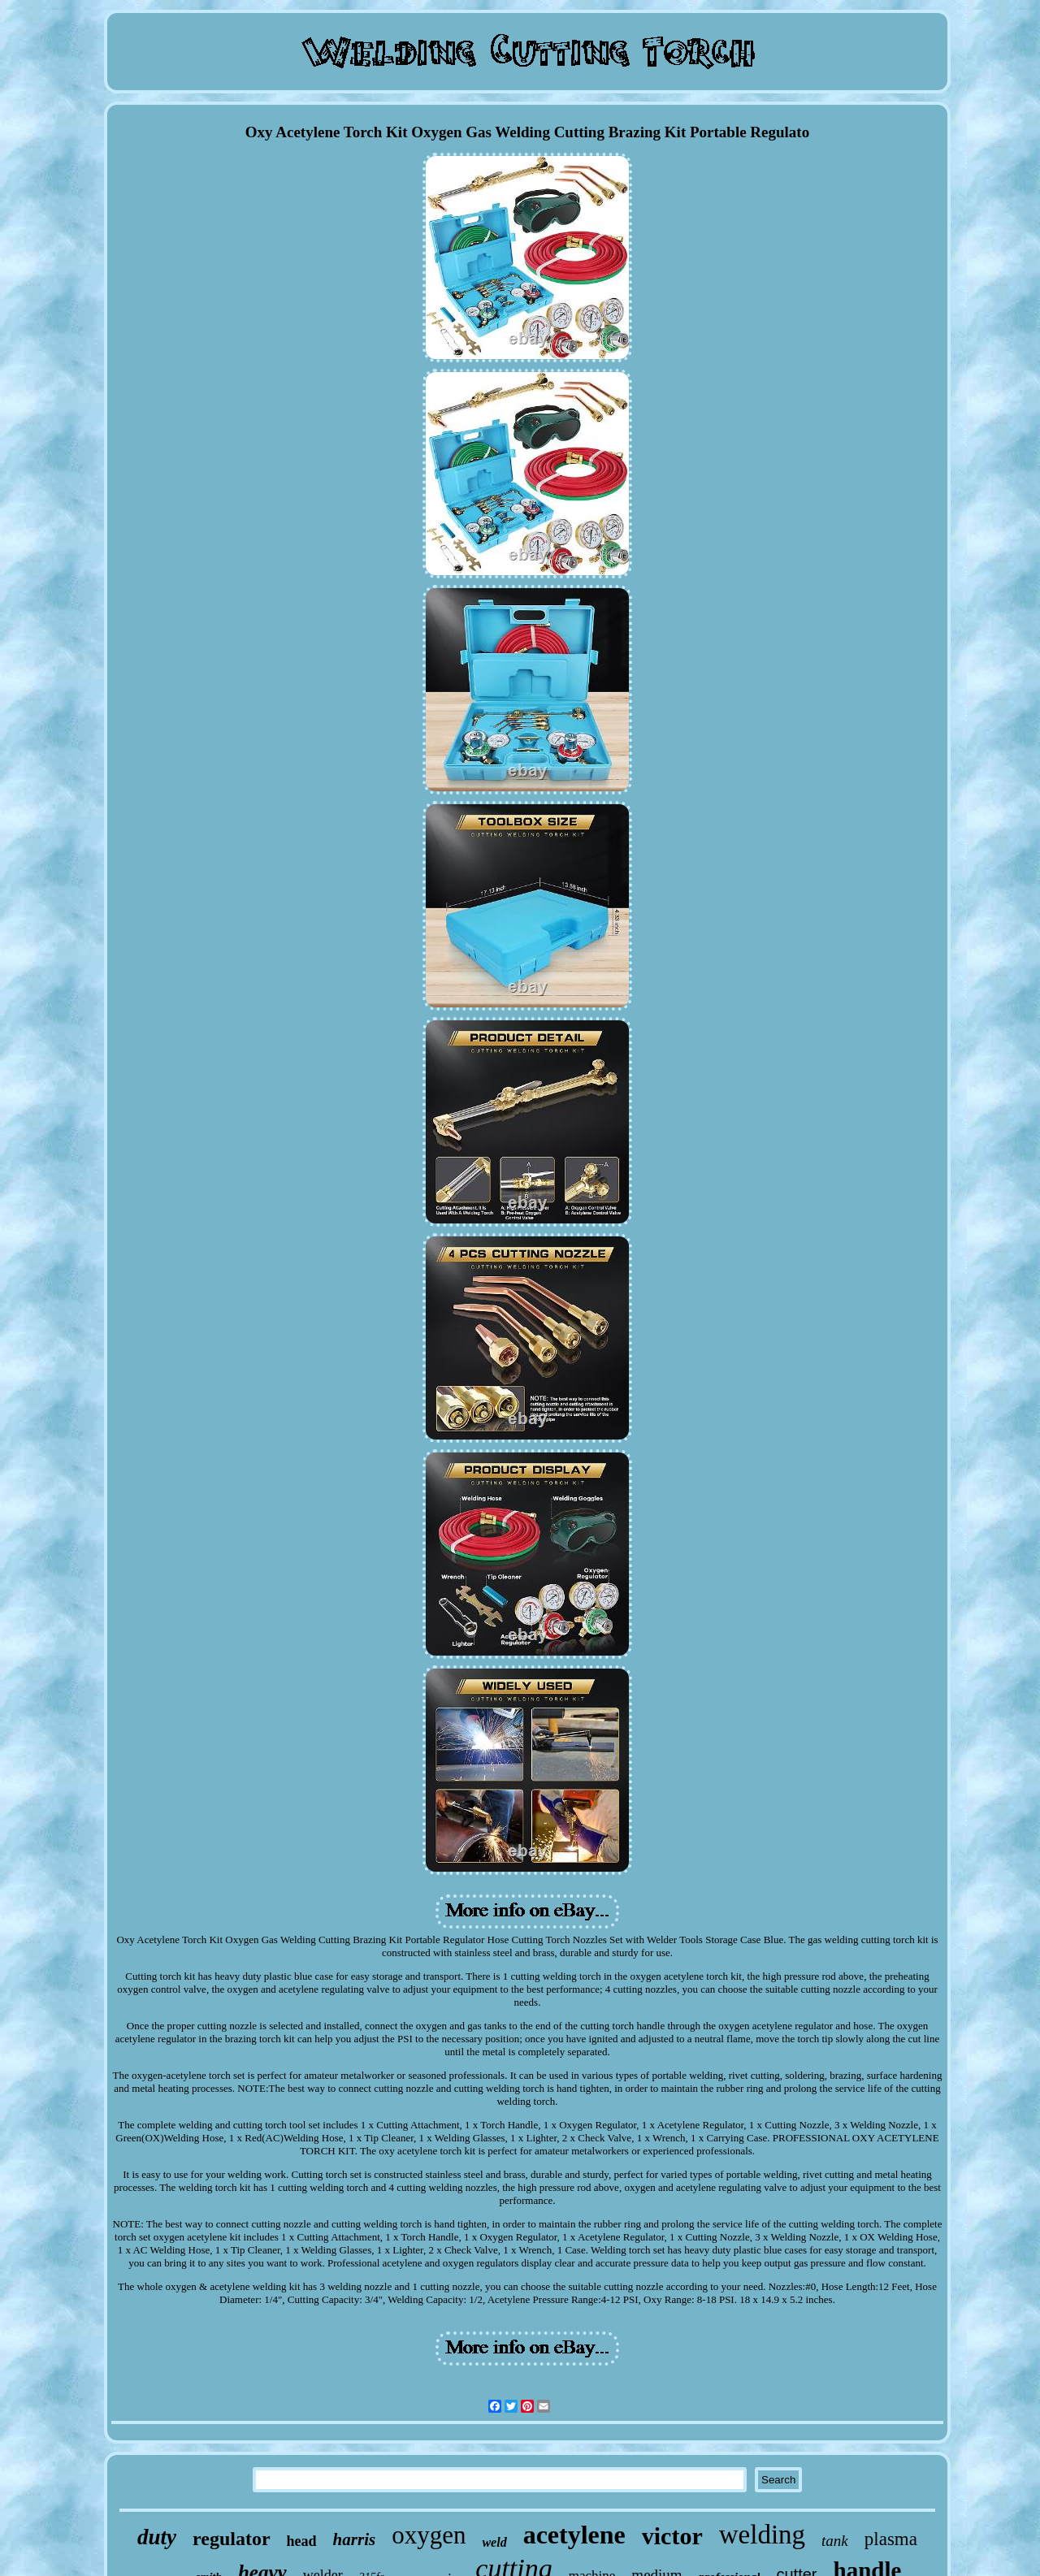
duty (156, 2537)
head (302, 2541)
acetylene (574, 2534)
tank (834, 2540)
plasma (890, 2539)
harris (354, 2539)
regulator (232, 2538)
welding (762, 2534)
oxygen (429, 2535)
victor (672, 2535)
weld (494, 2542)
